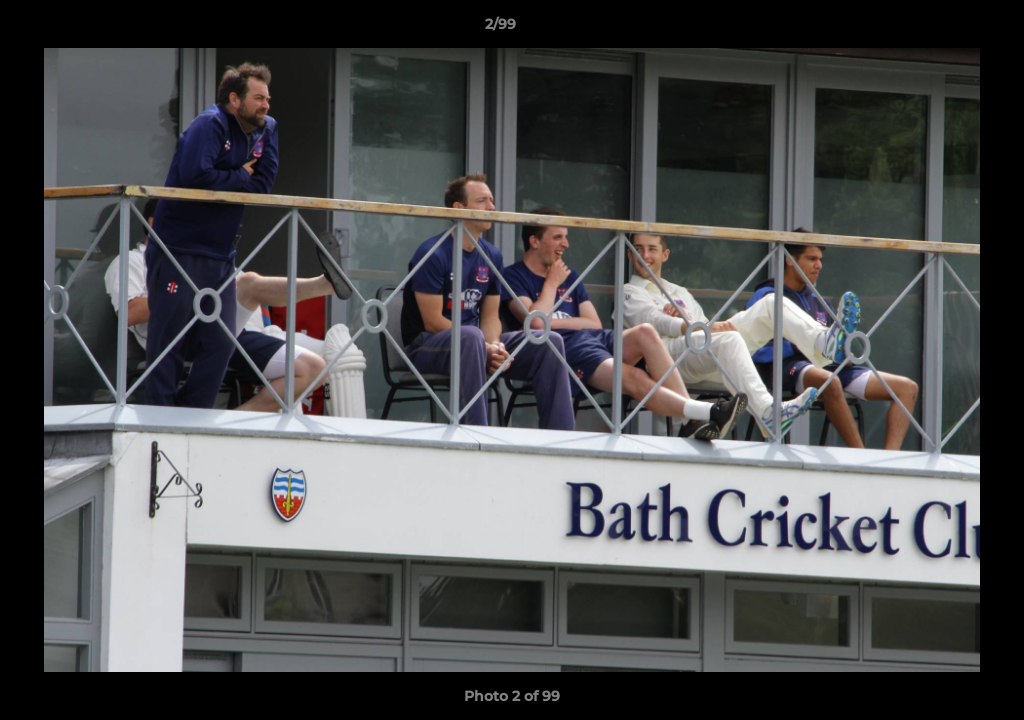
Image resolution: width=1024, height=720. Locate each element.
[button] (940, 29)
